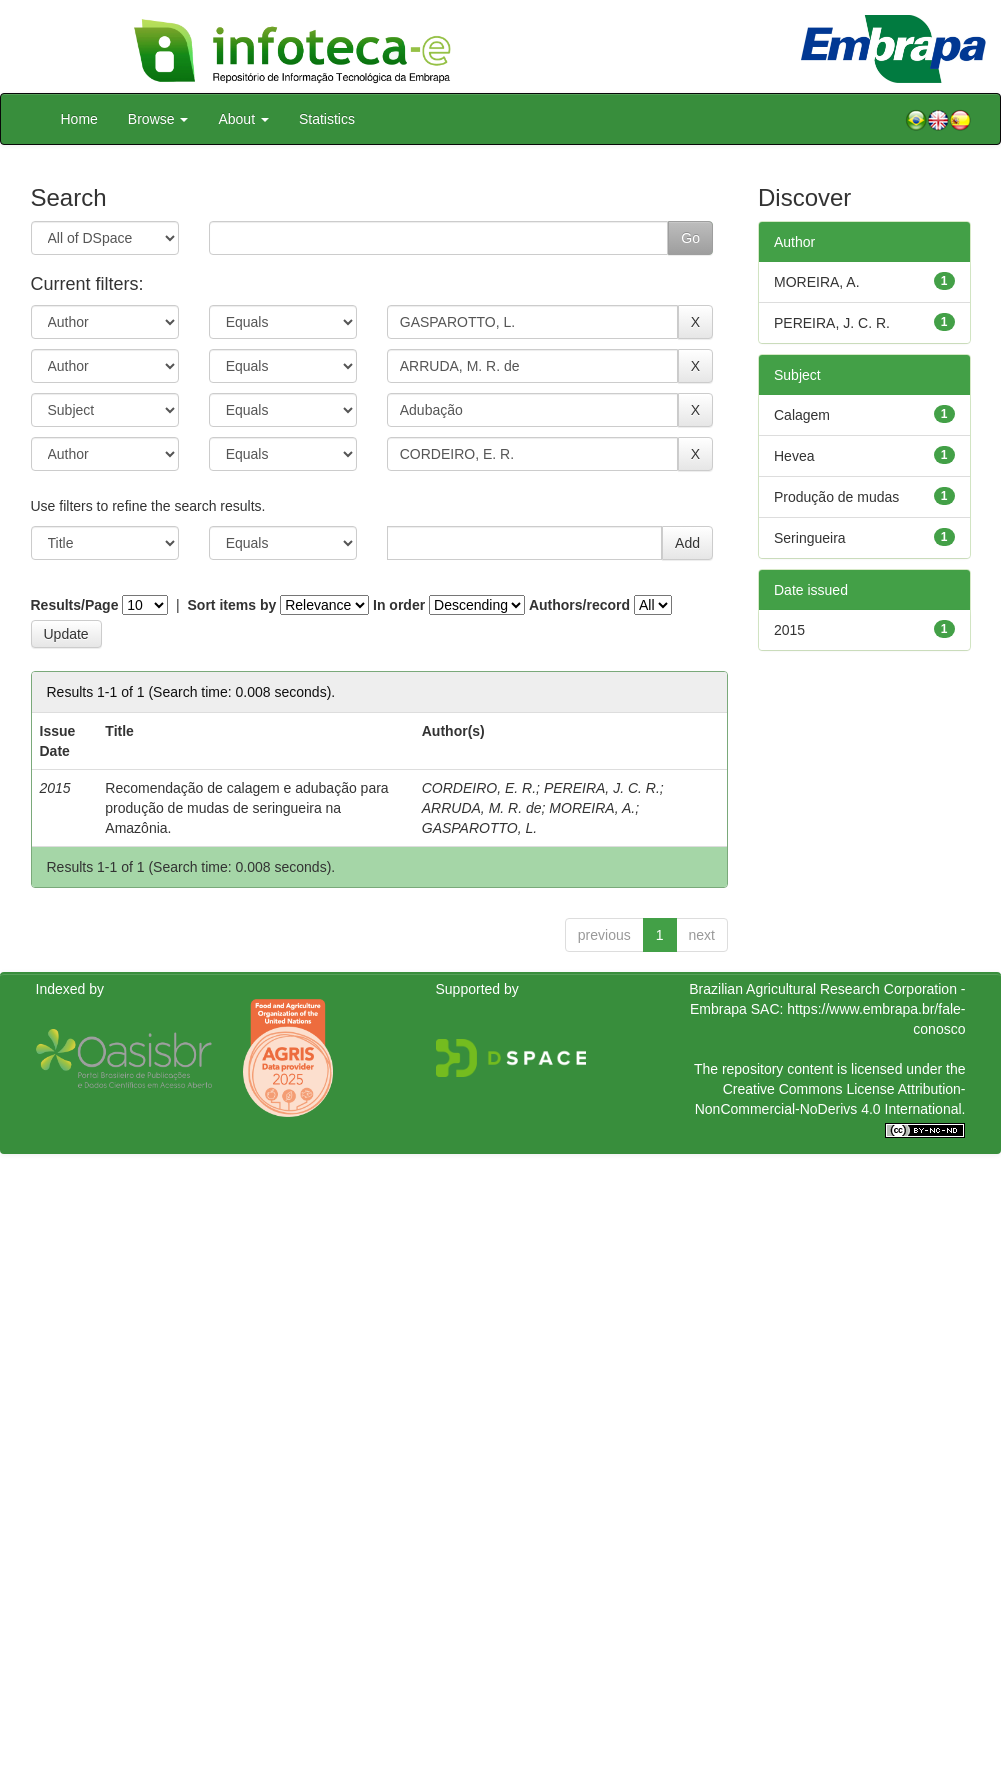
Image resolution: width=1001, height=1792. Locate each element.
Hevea (794, 456)
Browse (158, 119)
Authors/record (579, 605)
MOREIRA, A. (592, 808)
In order (399, 605)
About (243, 119)
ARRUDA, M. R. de (482, 808)
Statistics (327, 119)
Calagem (802, 415)
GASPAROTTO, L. (479, 828)
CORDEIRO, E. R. (479, 788)
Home (79, 119)
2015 (789, 630)
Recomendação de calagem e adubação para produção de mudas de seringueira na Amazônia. (246, 808)
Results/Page (75, 605)
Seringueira (810, 538)
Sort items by (232, 605)
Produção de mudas (836, 497)
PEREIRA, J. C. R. (602, 788)
